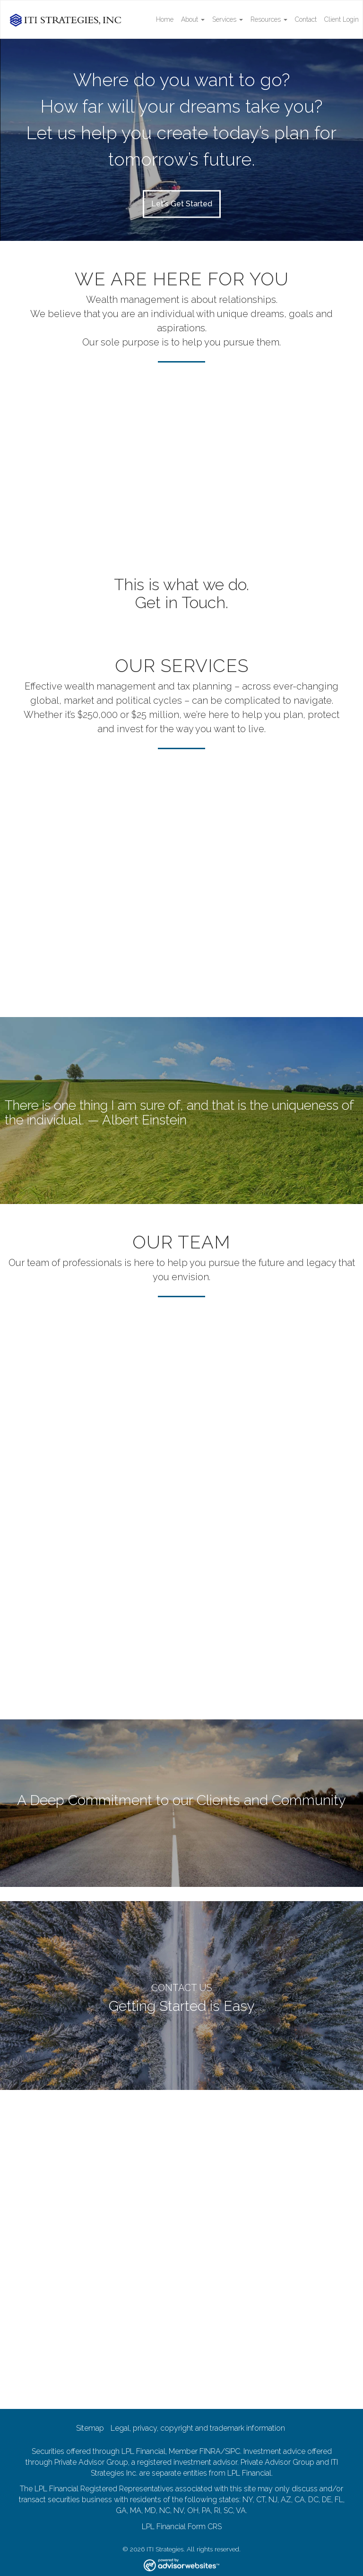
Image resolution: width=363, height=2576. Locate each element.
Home (164, 19)
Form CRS (205, 2526)
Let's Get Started (181, 203)
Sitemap (90, 2428)
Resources (266, 19)
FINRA (210, 2451)
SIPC (232, 2451)
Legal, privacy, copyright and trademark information (198, 2428)
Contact (306, 19)
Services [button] (227, 19)
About (189, 19)
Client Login (341, 19)
